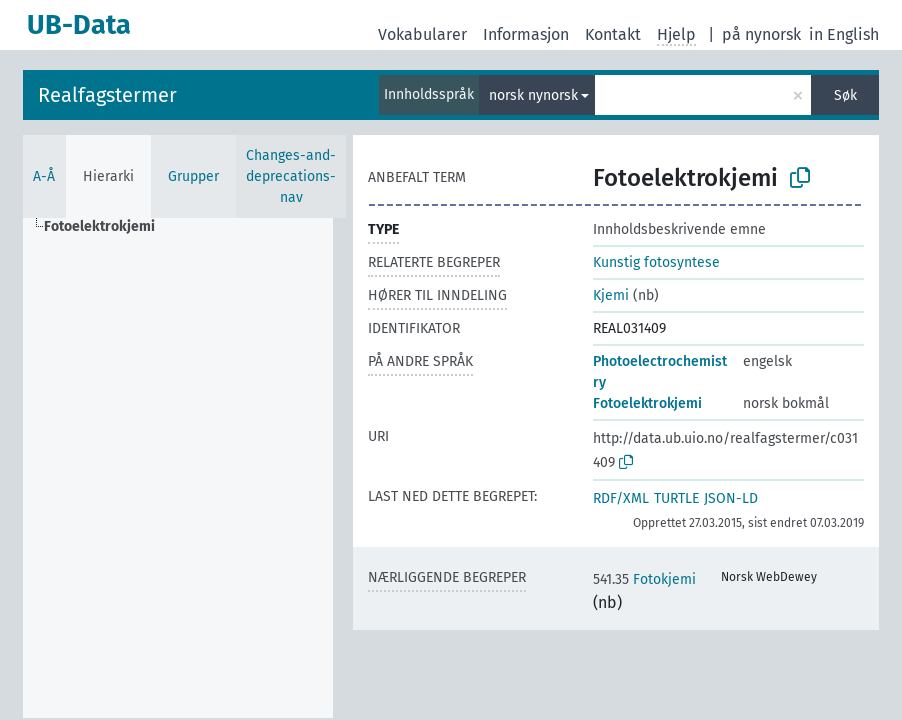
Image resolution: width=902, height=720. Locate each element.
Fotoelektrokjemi (647, 403)
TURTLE (676, 498)
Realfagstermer (107, 95)
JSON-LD (731, 498)
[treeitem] (108, 227)
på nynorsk (761, 34)
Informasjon (526, 34)
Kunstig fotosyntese (656, 262)
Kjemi (611, 295)
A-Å (44, 176)
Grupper (193, 176)
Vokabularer (422, 34)
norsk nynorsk (533, 95)
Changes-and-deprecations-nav (291, 176)
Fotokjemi (644, 579)
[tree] (178, 468)
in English (844, 34)
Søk (845, 95)
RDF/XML (621, 498)
